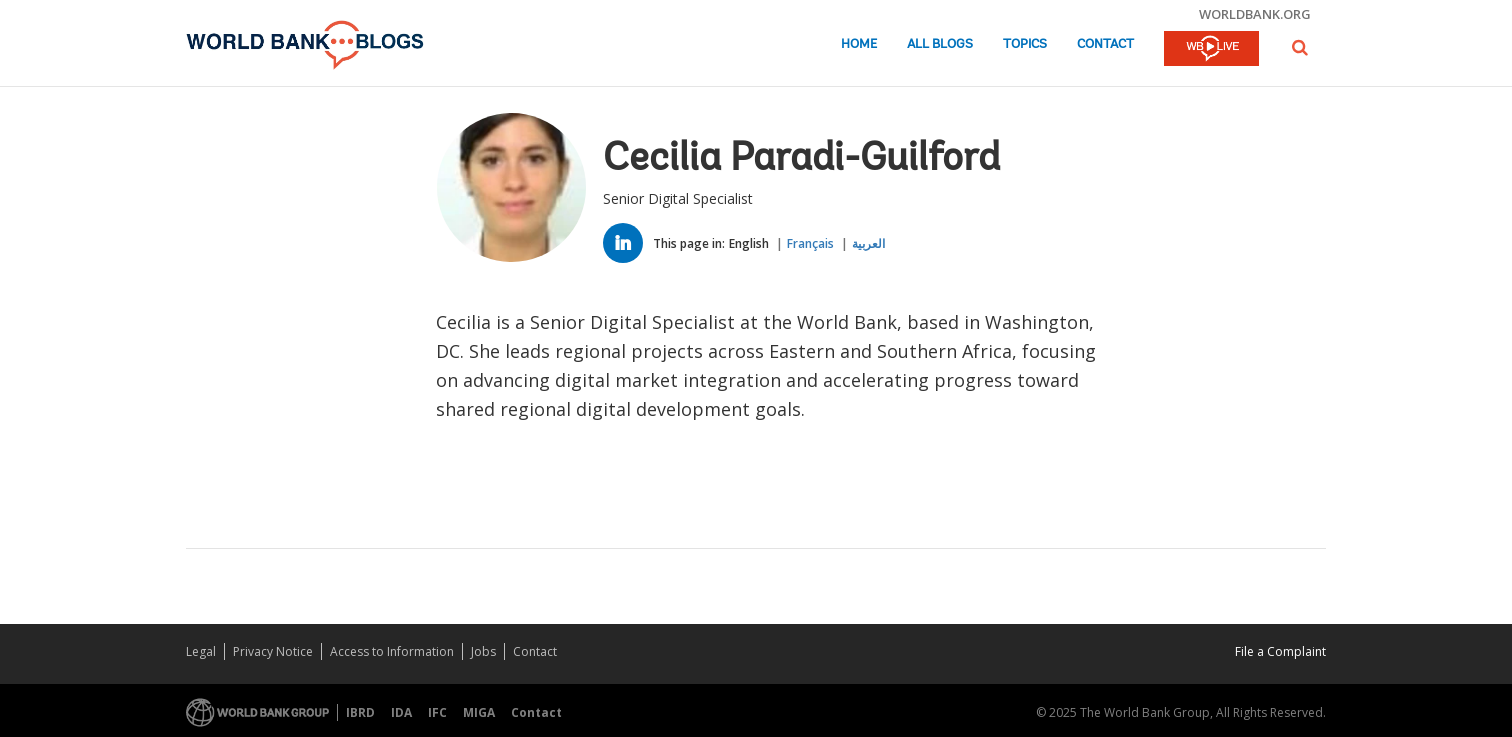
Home (859, 44)
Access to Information (392, 651)
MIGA (479, 712)
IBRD (360, 712)
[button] (1300, 47)
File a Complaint (1280, 651)
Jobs (483, 651)
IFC (437, 712)
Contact (1105, 44)
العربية (868, 243)
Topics (1025, 44)
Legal (201, 651)
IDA (401, 712)
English (749, 243)
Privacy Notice (273, 651)
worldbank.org (1255, 14)
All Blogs (940, 44)
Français (810, 243)
